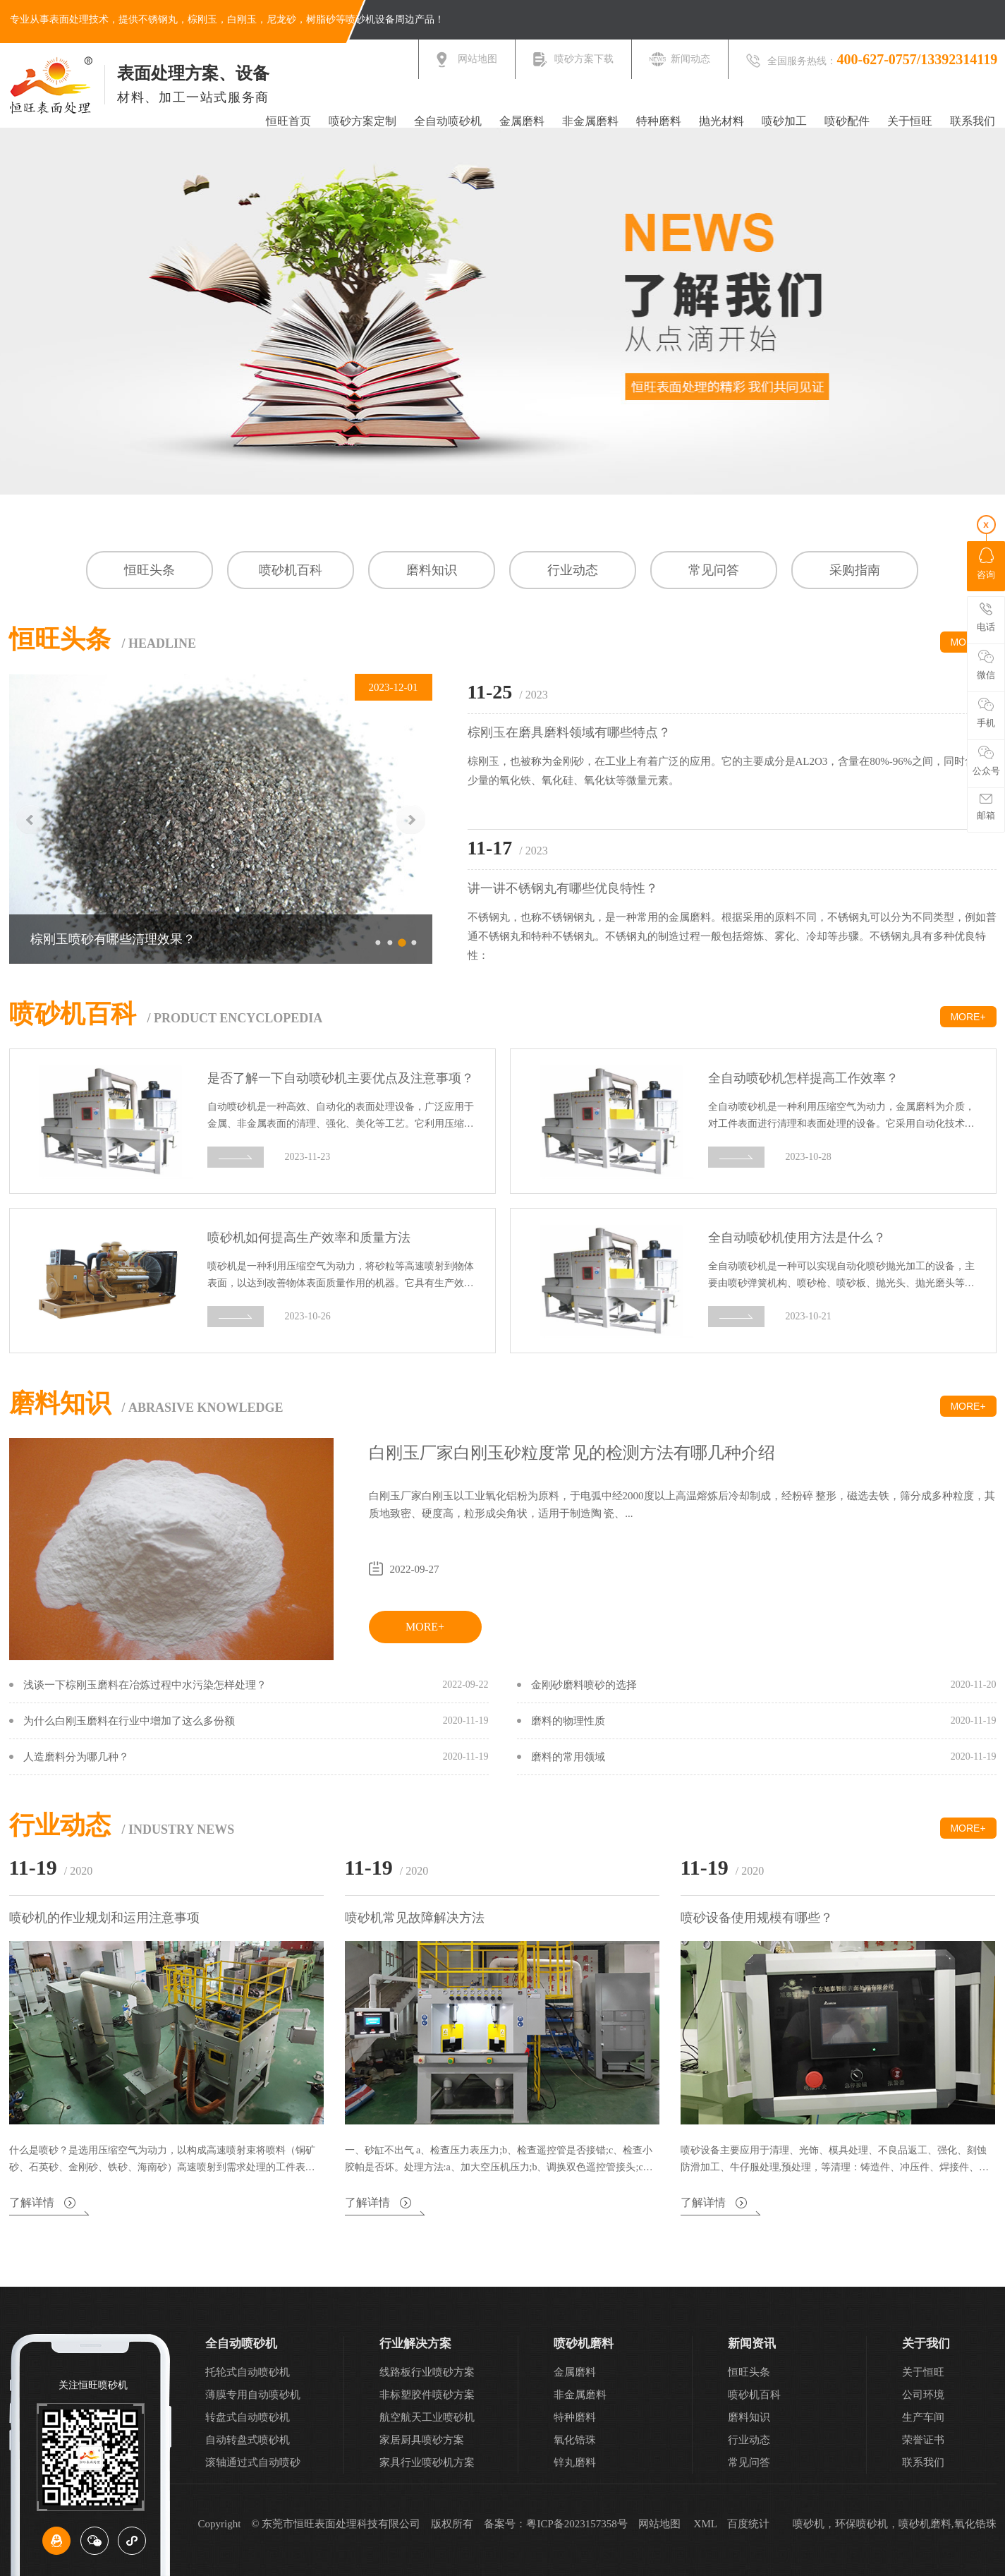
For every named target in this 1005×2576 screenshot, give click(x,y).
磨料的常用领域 (568, 1756)
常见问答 (713, 570)
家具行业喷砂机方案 (427, 2462)
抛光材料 (721, 121)
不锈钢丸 (158, 19)
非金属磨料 (590, 121)
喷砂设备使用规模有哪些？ (757, 1918)
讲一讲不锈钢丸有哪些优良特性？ (563, 888)
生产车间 (923, 2417)
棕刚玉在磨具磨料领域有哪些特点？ (569, 732)
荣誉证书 (923, 2439)
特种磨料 (658, 121)
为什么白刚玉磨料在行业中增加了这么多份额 (129, 1721)
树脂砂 (321, 19)
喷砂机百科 (290, 570)
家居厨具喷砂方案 (421, 2439)
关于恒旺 (909, 121)
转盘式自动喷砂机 (247, 2417)
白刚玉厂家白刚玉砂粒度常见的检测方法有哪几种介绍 (572, 1453)
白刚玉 (242, 19)
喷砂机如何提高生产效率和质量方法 (308, 1237)
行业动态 (572, 570)
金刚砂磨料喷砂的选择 (584, 1685)
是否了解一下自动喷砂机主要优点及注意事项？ (340, 1077)
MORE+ (967, 1016)
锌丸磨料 (575, 2462)
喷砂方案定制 (362, 121)
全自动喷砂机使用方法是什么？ (797, 1237)
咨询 (986, 564)
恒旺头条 (149, 570)
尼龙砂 (281, 19)
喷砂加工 (784, 121)
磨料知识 (431, 570)
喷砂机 (360, 19)
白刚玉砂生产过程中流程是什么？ (125, 939)
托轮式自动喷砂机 (247, 2372)
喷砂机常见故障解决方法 (415, 1918)
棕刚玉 (202, 19)
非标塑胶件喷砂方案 (427, 2394)
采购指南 (854, 570)
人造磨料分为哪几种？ (76, 1756)
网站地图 (659, 2523)
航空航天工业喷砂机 (427, 2417)
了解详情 (31, 2202)
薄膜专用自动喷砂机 (252, 2394)
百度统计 (748, 2523)
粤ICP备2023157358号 (576, 2523)
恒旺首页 (288, 121)
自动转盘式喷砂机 (247, 2439)
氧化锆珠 (575, 2439)
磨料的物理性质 (568, 1721)
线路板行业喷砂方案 (427, 2372)
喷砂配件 (847, 121)
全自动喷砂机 (448, 121)
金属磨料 (521, 121)
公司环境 (923, 2394)
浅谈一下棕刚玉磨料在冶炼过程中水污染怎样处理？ (145, 1685)
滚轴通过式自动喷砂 (252, 2462)
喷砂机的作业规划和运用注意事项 (104, 1918)
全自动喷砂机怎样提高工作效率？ (803, 1077)
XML (705, 2523)
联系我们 (972, 121)
